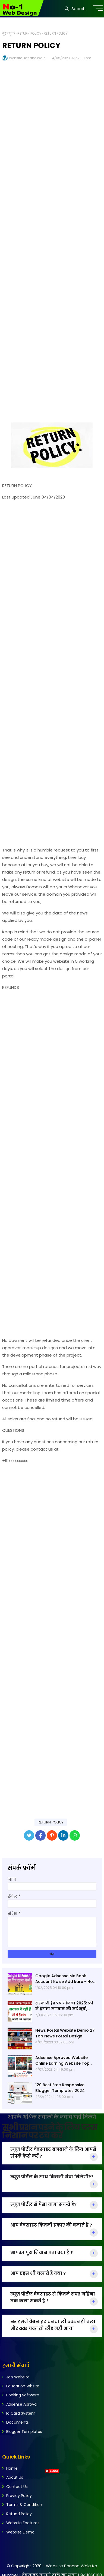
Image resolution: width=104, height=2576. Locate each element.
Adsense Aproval (21, 2404)
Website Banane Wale (27, 58)
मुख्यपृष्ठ (8, 33)
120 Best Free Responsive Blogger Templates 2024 (60, 2087)
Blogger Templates (24, 2431)
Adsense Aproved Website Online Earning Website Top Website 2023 (62, 2060)
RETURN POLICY (29, 33)
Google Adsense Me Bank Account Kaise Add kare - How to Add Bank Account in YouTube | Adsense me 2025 (65, 1979)
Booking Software (22, 2395)
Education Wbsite (22, 2386)
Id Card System (20, 2413)
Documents (17, 2422)
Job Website (18, 2377)
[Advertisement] (52, 238)
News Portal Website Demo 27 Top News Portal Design (65, 2033)
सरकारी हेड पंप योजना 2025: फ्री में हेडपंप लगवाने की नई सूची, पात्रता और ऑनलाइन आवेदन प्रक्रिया (64, 2006)
